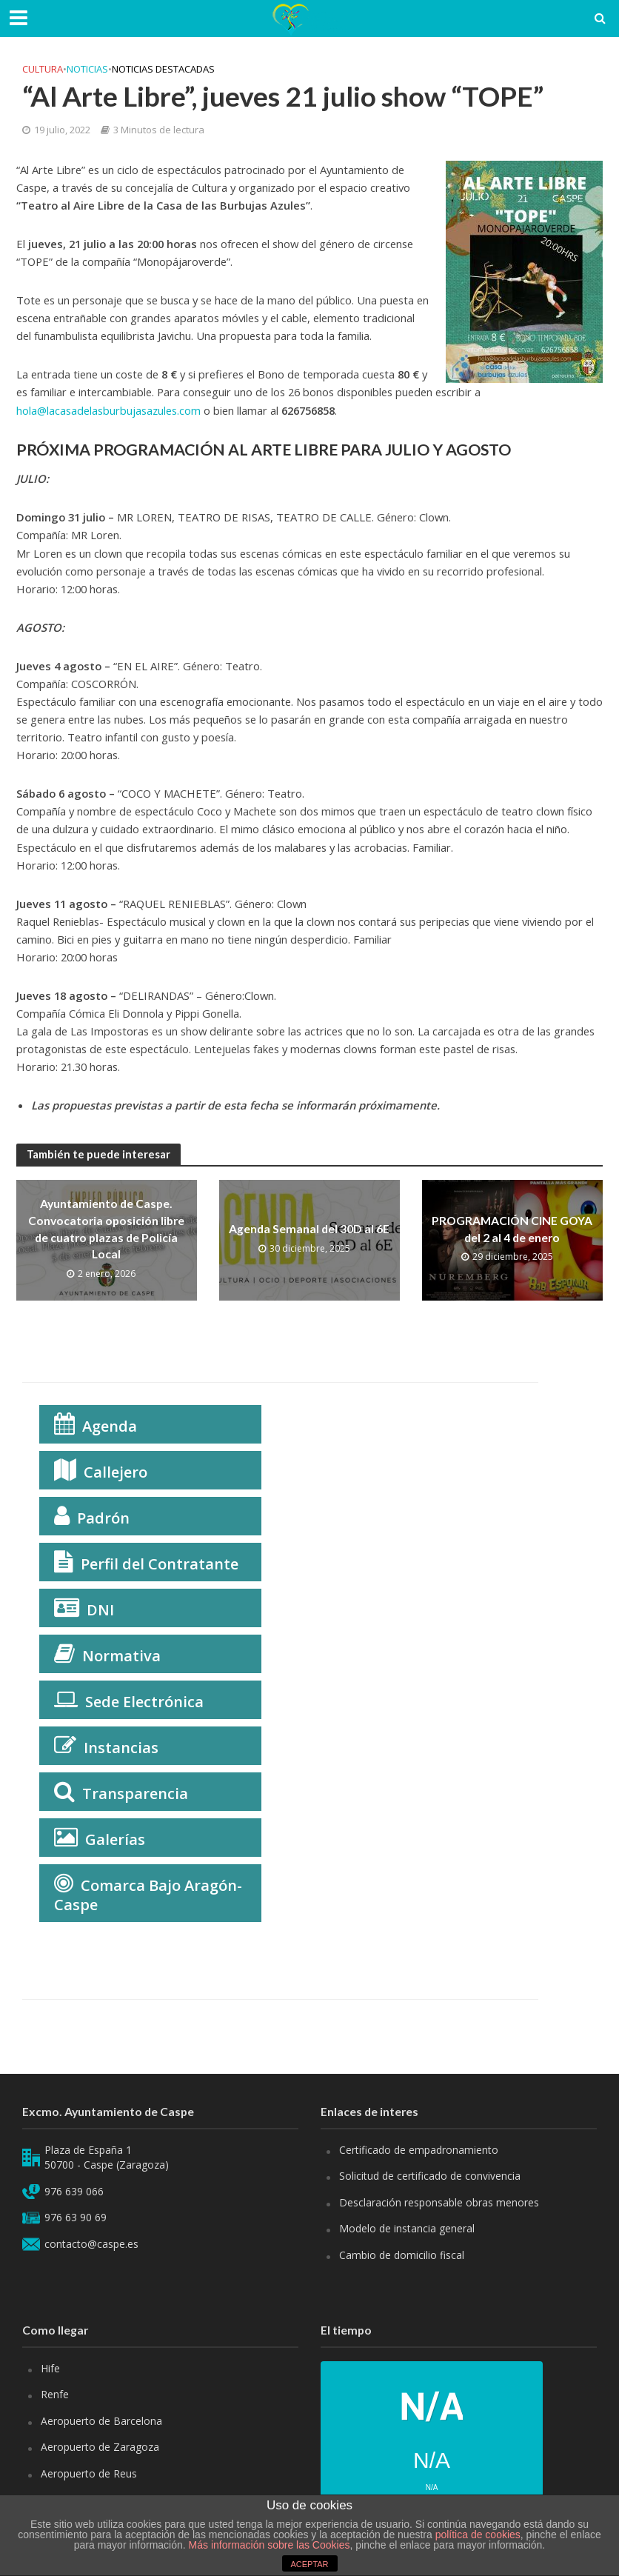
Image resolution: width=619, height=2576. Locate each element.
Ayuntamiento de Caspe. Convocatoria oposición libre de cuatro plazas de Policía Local (106, 1228)
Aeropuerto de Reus (89, 2473)
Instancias (121, 1748)
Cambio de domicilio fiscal (401, 2255)
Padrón (103, 1518)
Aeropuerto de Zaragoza (100, 2447)
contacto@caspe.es (91, 2244)
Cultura (42, 69)
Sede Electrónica (144, 1702)
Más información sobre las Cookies (268, 2545)
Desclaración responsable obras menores (439, 2202)
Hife (50, 2368)
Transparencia (135, 1793)
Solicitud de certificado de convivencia (430, 2176)
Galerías (115, 1839)
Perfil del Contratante (159, 1564)
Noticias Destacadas (163, 69)
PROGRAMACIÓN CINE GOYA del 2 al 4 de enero (512, 1228)
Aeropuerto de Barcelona (101, 2421)
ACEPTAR (309, 2564)
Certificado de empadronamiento (418, 2150)
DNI (100, 1610)
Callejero (115, 1472)
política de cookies (478, 2534)
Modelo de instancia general (407, 2228)
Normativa (121, 1656)
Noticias (87, 69)
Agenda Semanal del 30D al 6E (309, 1228)
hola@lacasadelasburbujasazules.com (108, 410)
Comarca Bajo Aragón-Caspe (148, 1895)
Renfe (55, 2394)
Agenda (109, 1426)
